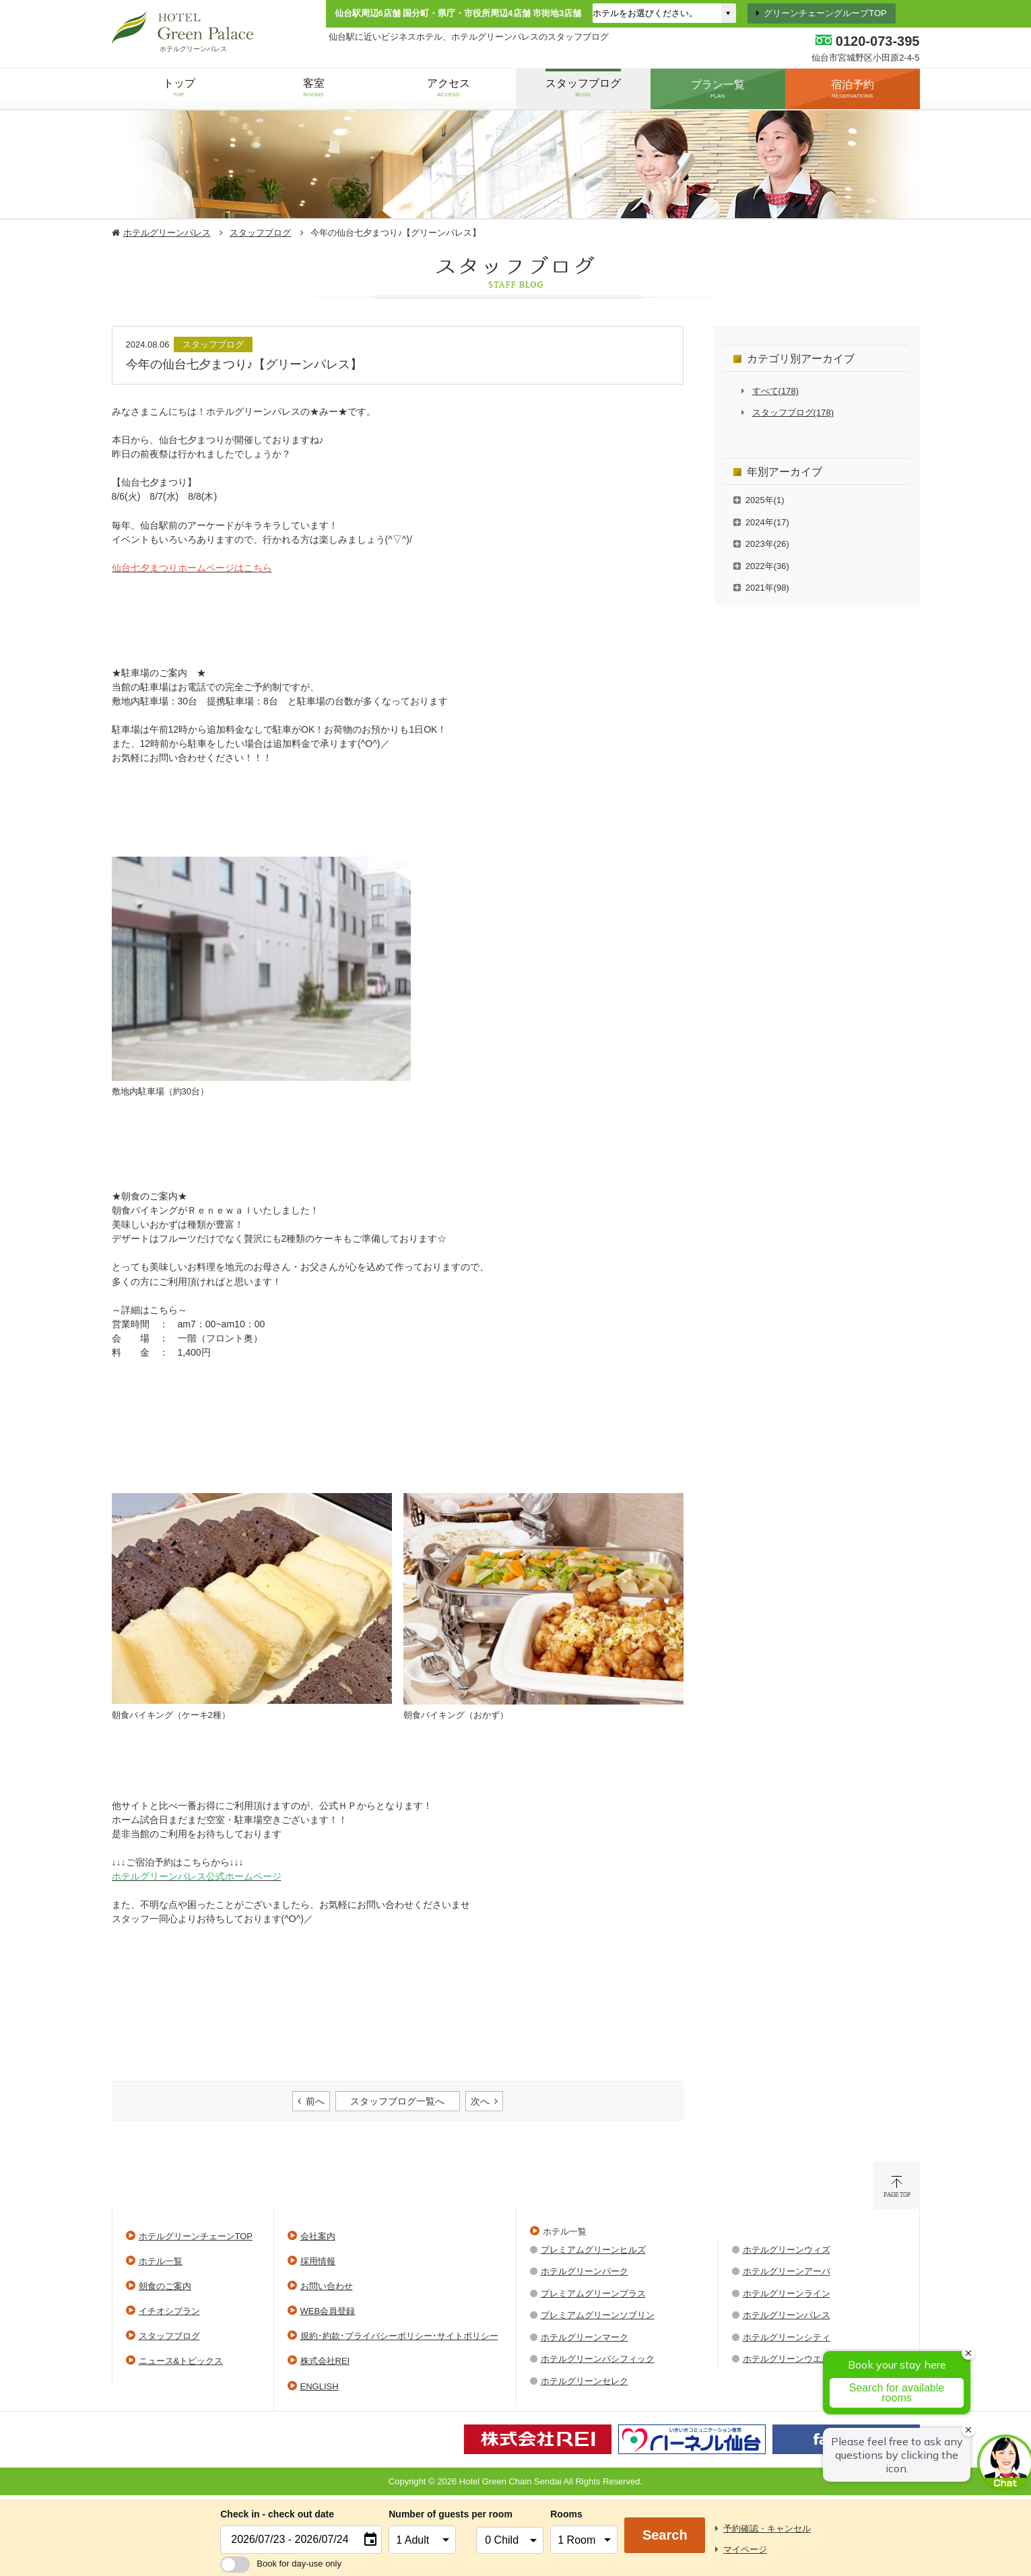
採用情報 (317, 2261)
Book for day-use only (280, 2563)
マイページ (745, 2549)
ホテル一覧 (160, 2261)
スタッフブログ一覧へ (397, 2101)
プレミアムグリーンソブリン (598, 2315)
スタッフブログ (260, 233)
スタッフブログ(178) (793, 412)
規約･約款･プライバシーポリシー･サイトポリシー (399, 2336)
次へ (480, 2101)
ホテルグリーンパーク (584, 2271)
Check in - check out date (277, 2514)
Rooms (566, 2514)
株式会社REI (325, 2361)
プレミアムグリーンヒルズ (593, 2250)
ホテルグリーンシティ (786, 2337)
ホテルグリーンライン (786, 2293)
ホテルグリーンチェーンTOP (196, 2236)
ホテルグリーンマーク (584, 2337)
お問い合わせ (326, 2286)
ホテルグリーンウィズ (786, 2250)
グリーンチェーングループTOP (825, 13)
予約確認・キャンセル (767, 2528)
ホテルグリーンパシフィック (598, 2359)
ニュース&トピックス (181, 2361)
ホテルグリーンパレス (167, 233)
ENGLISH (319, 2386)
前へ (315, 2101)
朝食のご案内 (165, 2286)
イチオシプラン (169, 2311)
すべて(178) (775, 391)
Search (665, 2535)
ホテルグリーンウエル (786, 2359)
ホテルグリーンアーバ (786, 2271)
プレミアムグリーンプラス (593, 2293)
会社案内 (317, 2236)
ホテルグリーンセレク (584, 2381)
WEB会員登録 (328, 2311)
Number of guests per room (429, 2514)
